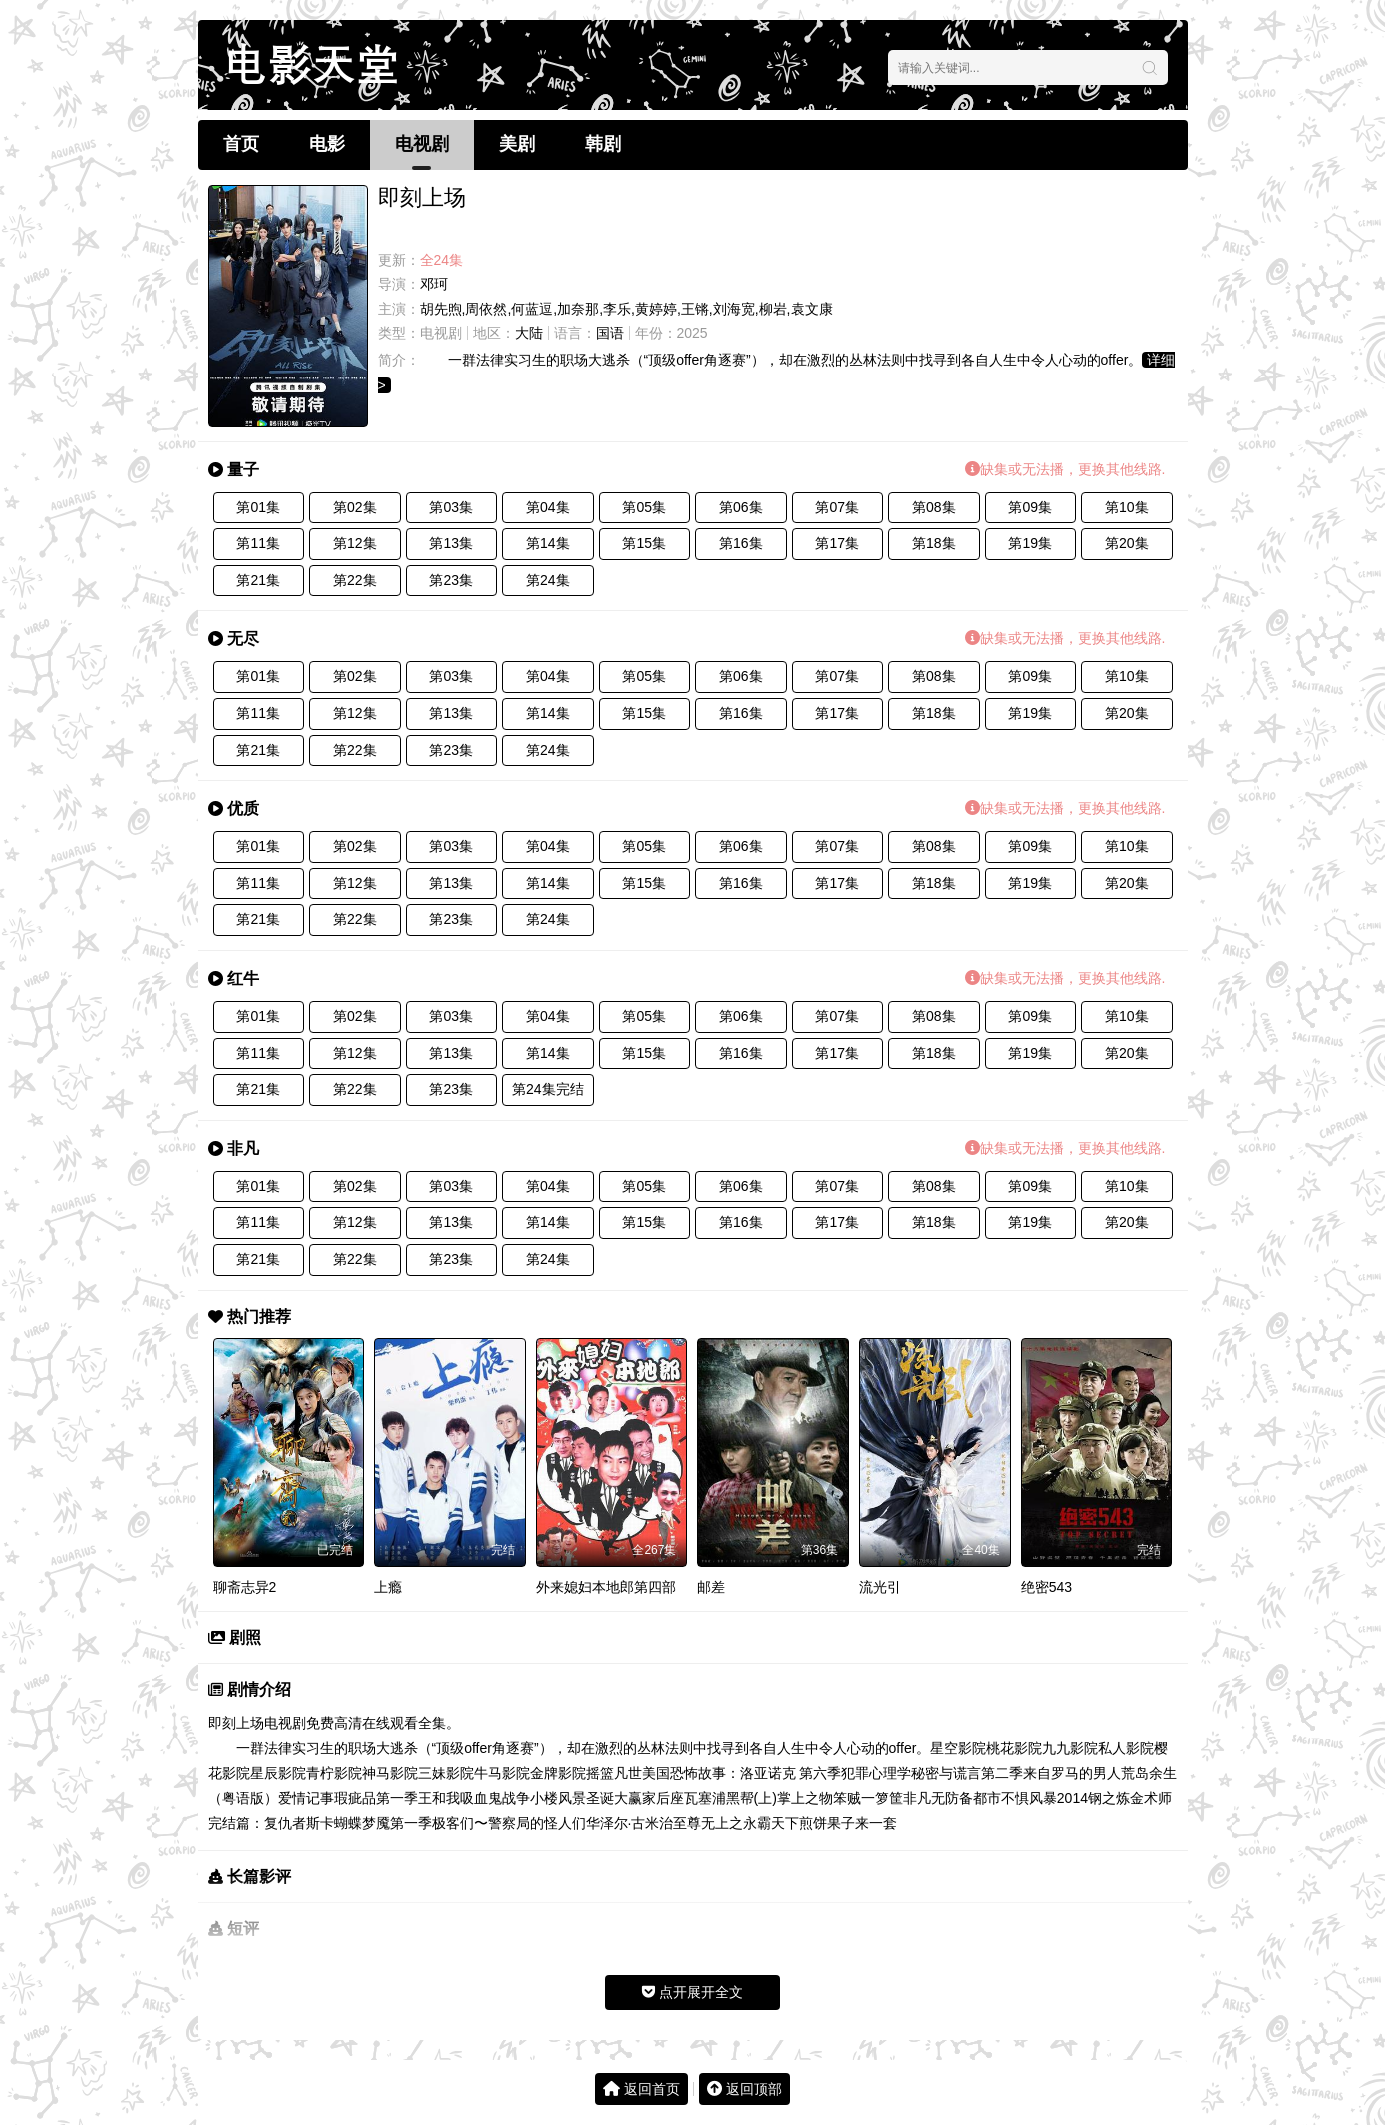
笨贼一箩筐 (868, 1798)
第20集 (1127, 543)
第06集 (741, 507)
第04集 (548, 507)
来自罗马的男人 (1072, 1773)
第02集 (355, 507)
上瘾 (388, 1587)
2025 (692, 333)
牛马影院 (502, 1773)
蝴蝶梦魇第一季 (383, 1823)
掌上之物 (805, 1798)
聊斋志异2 (245, 1587)
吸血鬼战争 (495, 1798)
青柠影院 (334, 1773)
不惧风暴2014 (1044, 1798)
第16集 (741, 543)
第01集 (258, 507)
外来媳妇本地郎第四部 (606, 1587)
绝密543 (1046, 1587)
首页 (241, 144)
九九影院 (1070, 1748)
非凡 (917, 1798)
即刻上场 (236, 1723)
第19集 (1030, 543)
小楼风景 (558, 1798)
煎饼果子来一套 (848, 1823)
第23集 (451, 580)
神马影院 (390, 1773)
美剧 (517, 144)
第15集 (644, 543)
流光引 (880, 1587)
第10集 (1127, 507)
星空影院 (958, 1748)
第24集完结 (548, 1089)
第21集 (258, 580)
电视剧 (422, 144)
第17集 (837, 543)
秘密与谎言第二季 (967, 1773)
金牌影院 (558, 1773)
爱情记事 (306, 1798)
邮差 (711, 1587)
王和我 (439, 1798)
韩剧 (603, 144)
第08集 (934, 507)
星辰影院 (278, 1773)
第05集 (644, 507)
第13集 (451, 543)
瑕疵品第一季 (376, 1798)
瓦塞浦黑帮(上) (730, 1798)
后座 (670, 1798)
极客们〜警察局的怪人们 (509, 1823)
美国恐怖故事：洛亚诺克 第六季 (742, 1773)
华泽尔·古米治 (630, 1823)
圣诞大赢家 (621, 1798)
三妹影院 (446, 1773)
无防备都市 (966, 1798)
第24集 (548, 580)
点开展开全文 (692, 1992)
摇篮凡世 (614, 1773)
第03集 (451, 507)
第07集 (837, 507)
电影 (327, 144)
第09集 (1030, 507)
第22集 (355, 580)
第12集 (355, 543)
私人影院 (1126, 1748)
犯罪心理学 (876, 1773)
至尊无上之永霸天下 (736, 1823)
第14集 (548, 543)
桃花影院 (1014, 1748)
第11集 (258, 543)
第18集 (934, 543)
